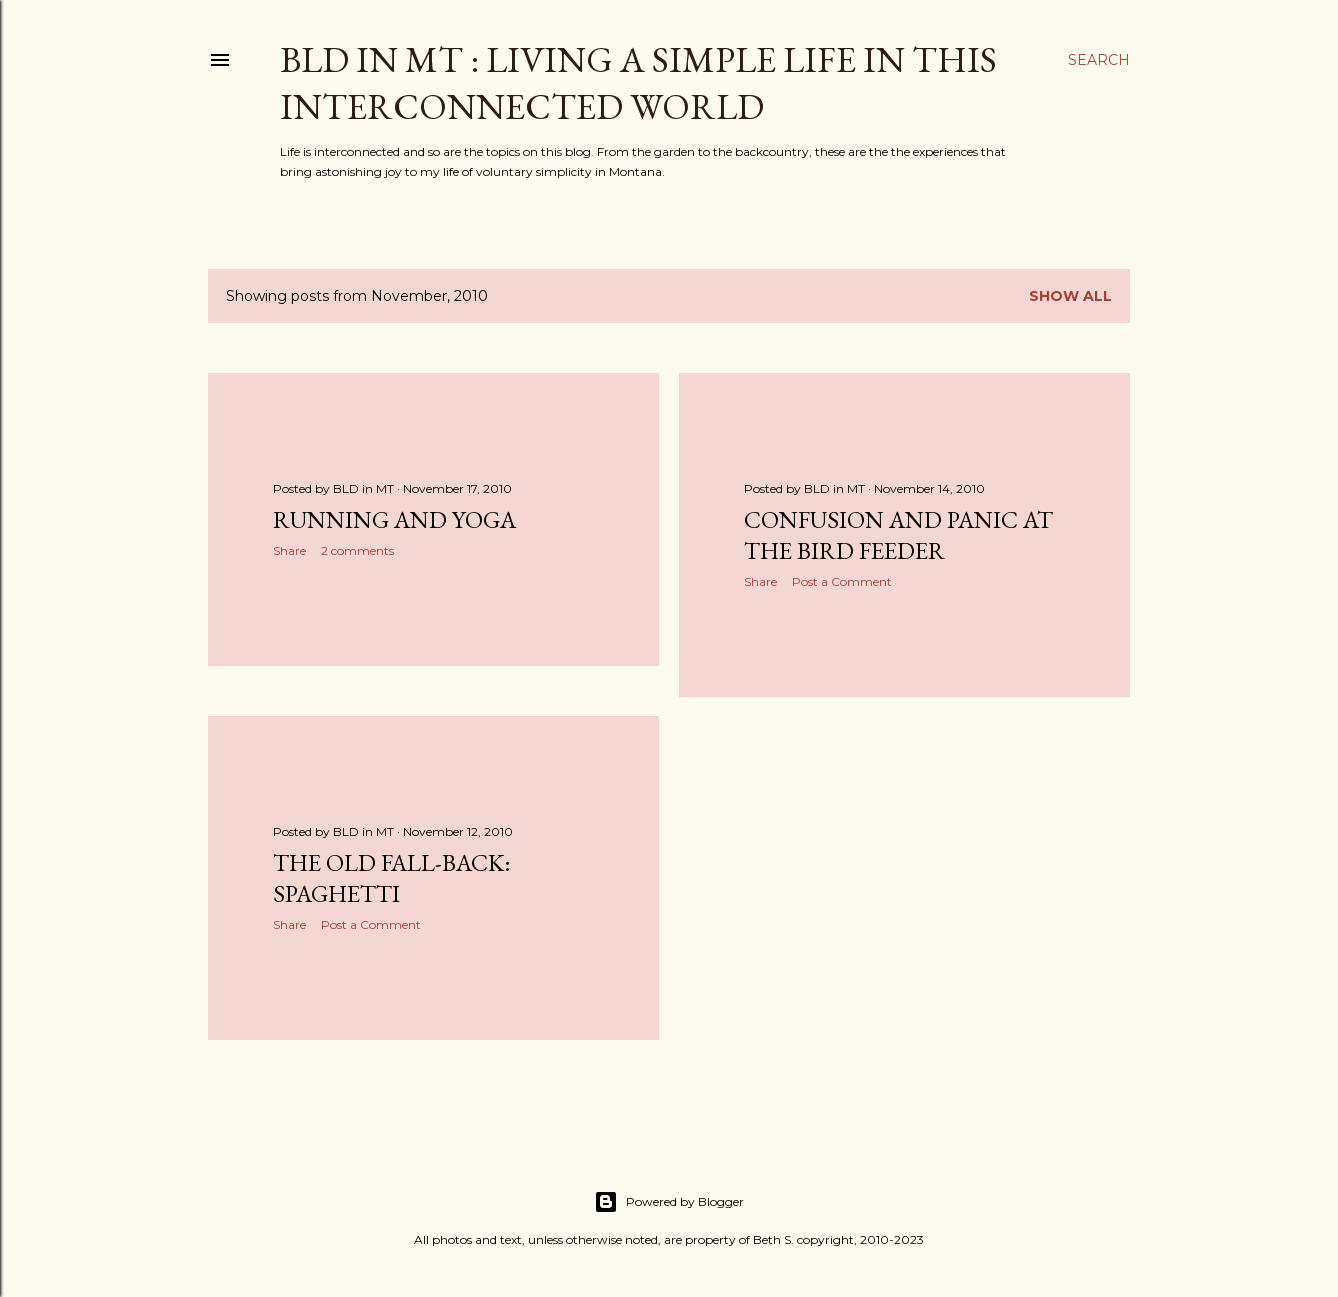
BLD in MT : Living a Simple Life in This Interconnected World (638, 83)
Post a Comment (842, 581)
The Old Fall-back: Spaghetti (391, 878)
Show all (1070, 296)
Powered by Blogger (669, 1202)
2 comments (357, 550)
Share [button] (289, 550)
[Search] (1099, 60)
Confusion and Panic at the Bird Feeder (898, 535)
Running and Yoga (394, 519)
